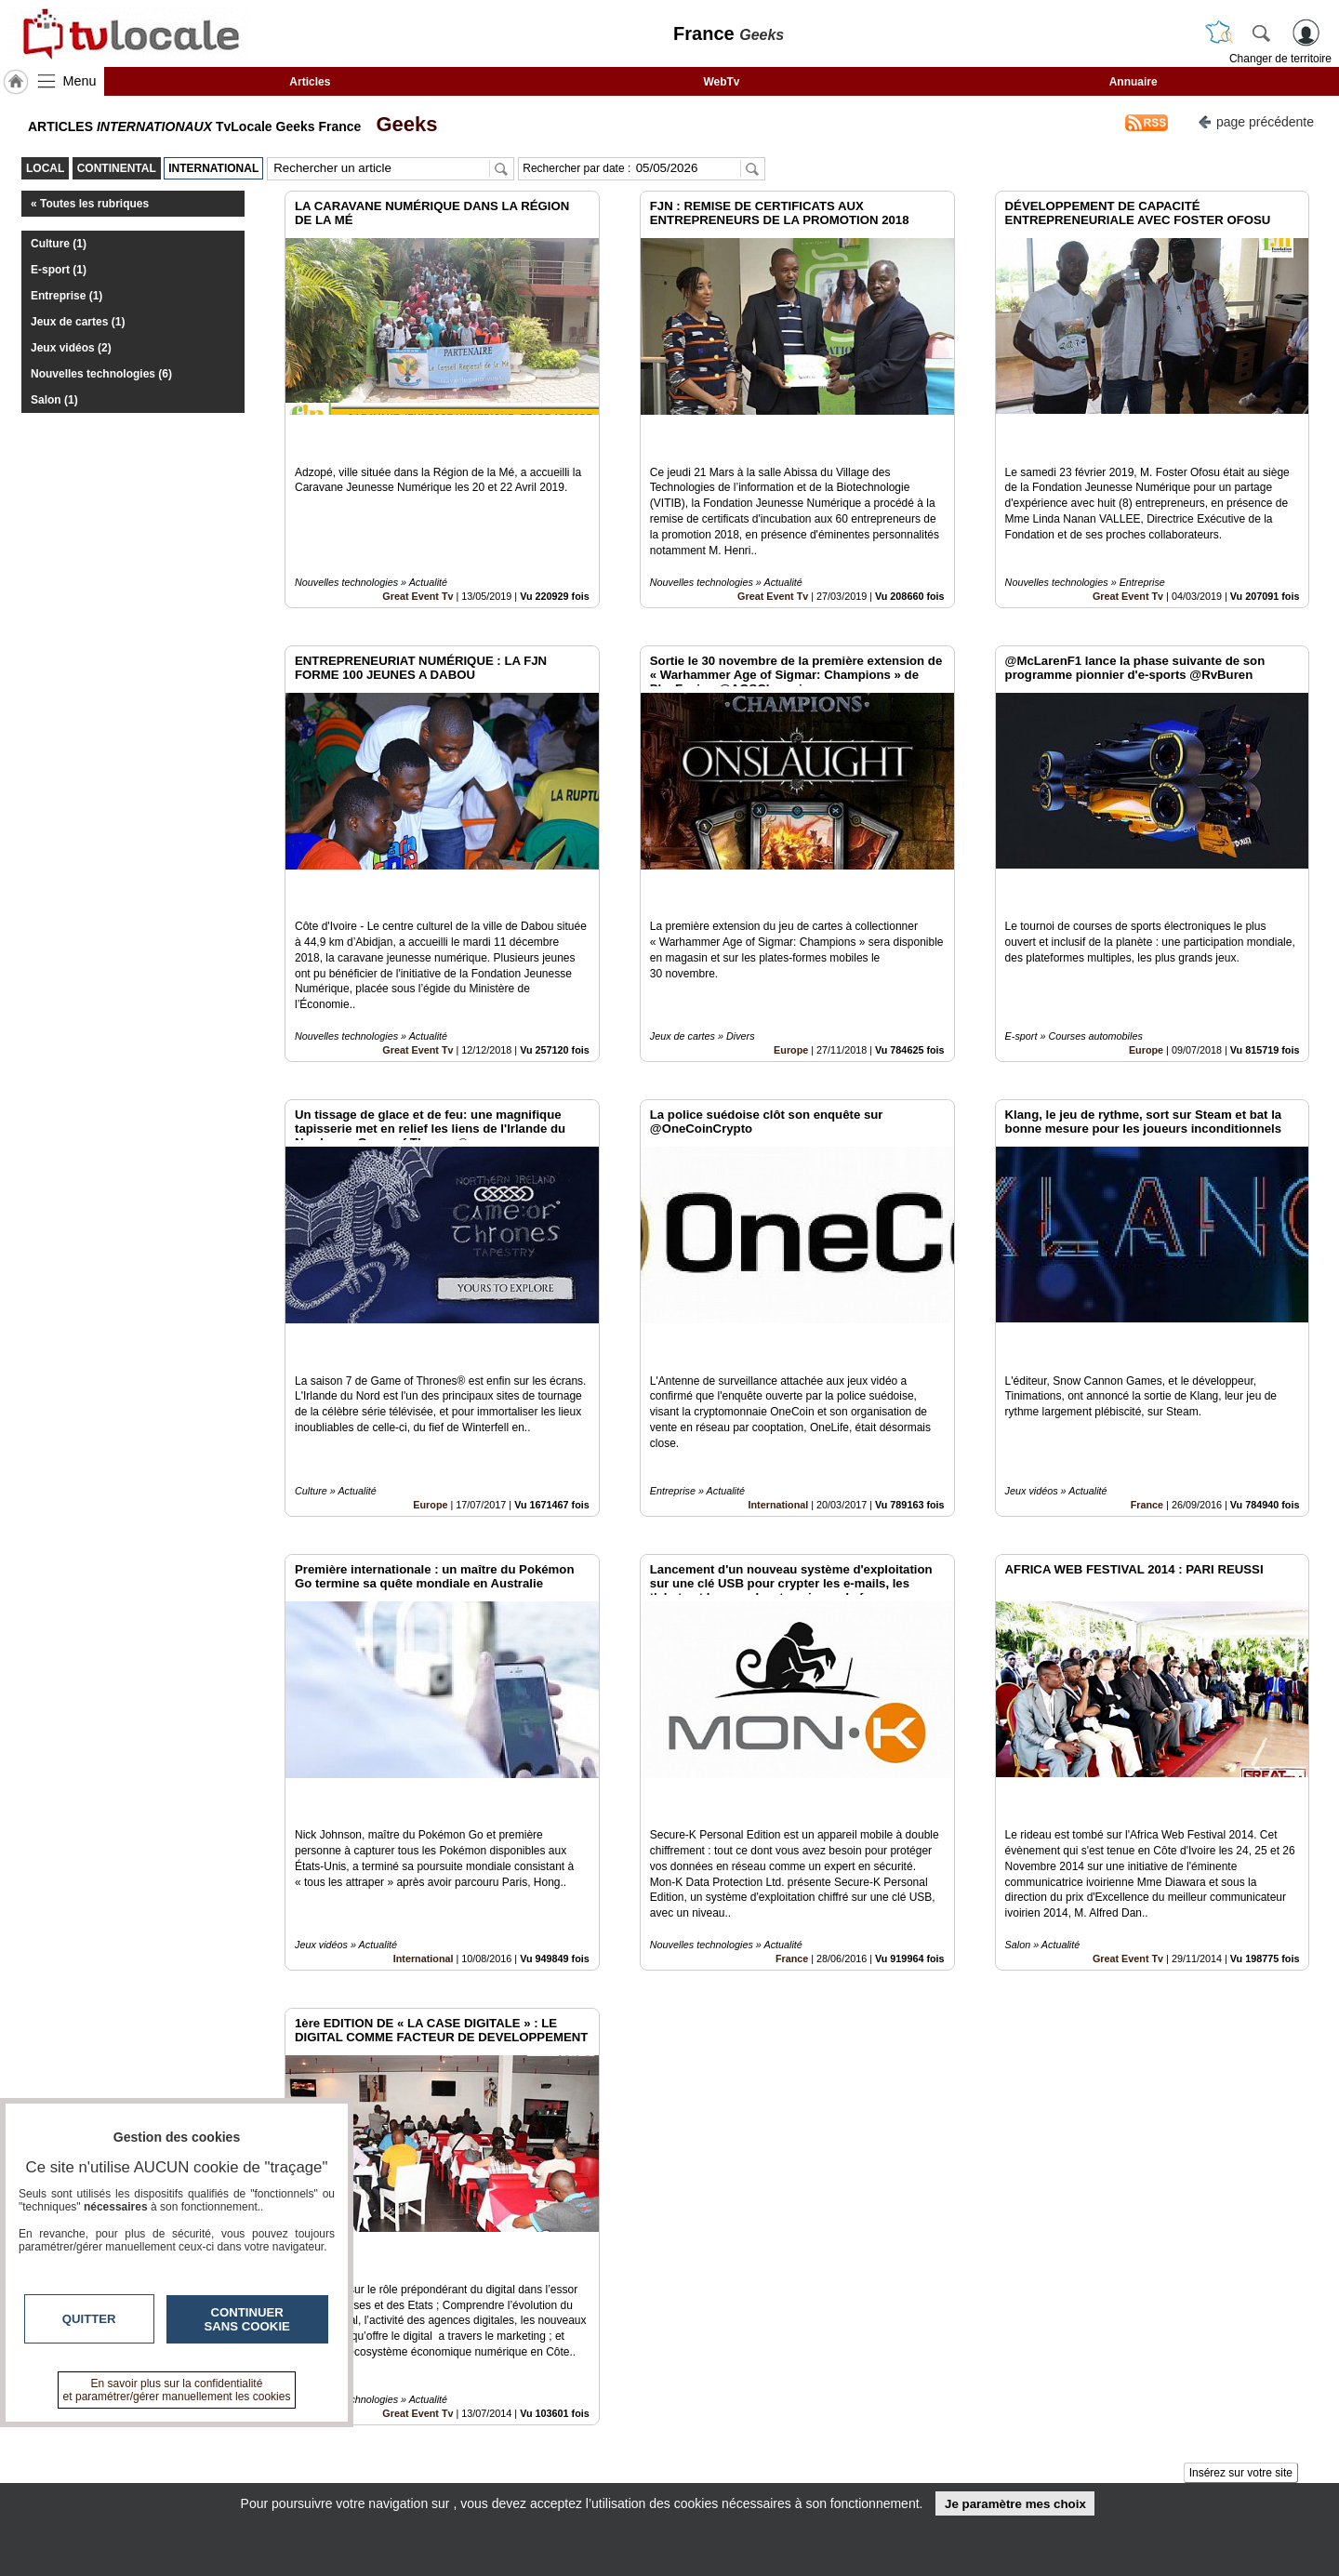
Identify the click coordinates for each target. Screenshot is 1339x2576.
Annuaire (1133, 81)
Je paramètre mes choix (1015, 2504)
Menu (80, 80)
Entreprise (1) (66, 295)
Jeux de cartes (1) (78, 321)
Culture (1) (58, 243)
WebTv (721, 81)
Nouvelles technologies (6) (101, 373)
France (1147, 1379)
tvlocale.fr (249, 2437)
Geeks (401, 124)
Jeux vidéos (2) (71, 347)
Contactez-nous (569, 2431)
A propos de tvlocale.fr (588, 2472)
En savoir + (556, 2452)
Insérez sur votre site (1241, 2263)
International (779, 1379)
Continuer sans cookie (247, 2319)
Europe (791, 966)
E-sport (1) (58, 269)
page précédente (1256, 120)
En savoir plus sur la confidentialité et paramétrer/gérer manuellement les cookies (177, 2390)
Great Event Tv (417, 554)
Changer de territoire (1280, 58)
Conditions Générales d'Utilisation (916, 2452)
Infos (869, 2431)
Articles (309, 81)
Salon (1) (54, 399)
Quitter (89, 2319)
